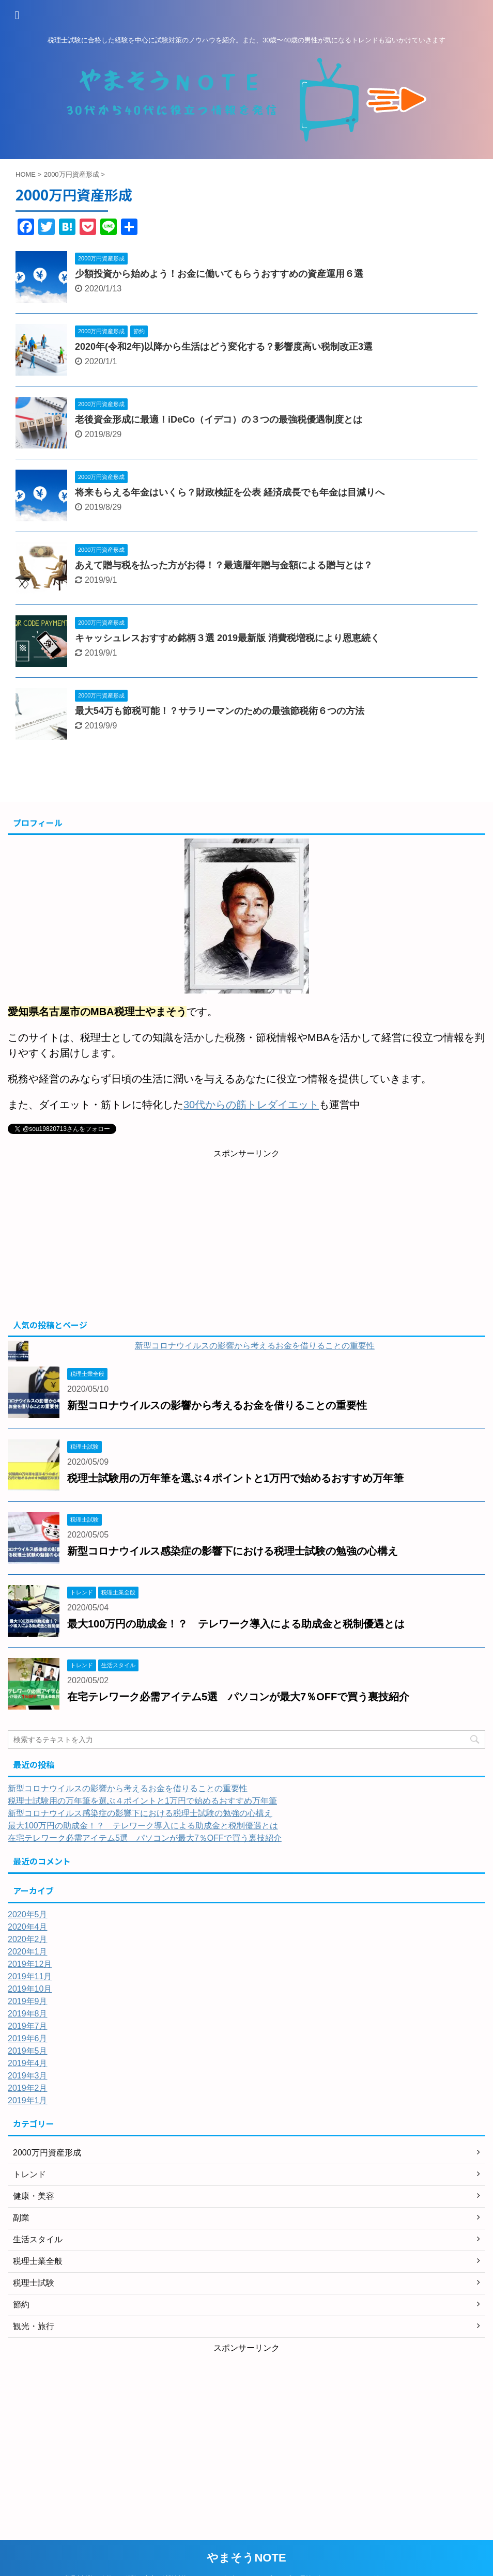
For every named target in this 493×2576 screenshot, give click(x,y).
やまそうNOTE (246, 2557)
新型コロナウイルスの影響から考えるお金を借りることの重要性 (255, 1345)
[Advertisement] (246, 1237)
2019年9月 (28, 2001)
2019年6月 (28, 2038)
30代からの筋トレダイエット (251, 1104)
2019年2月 (28, 2088)
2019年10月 (30, 1988)
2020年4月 (28, 1926)
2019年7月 (28, 2026)
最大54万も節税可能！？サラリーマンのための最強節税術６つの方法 (219, 711)
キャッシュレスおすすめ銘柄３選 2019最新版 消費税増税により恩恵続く (227, 638)
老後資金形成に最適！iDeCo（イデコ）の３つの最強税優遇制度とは (218, 419)
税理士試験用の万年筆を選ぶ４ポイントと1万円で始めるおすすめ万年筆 (235, 1478)
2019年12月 (30, 1964)
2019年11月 (30, 1976)
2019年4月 (28, 2063)
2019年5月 (28, 2050)
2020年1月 (28, 1951)
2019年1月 (28, 2100)
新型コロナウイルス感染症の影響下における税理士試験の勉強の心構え (232, 1551)
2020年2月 (28, 1939)
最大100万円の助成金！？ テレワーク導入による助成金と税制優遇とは (236, 1624)
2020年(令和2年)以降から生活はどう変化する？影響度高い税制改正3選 (224, 347)
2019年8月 (28, 2013)
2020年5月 (28, 1914)
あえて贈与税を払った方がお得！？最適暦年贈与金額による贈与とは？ (224, 565)
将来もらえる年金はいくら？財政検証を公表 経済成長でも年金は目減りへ (229, 492)
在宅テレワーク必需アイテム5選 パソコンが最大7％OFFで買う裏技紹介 (238, 1696)
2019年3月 (28, 2075)
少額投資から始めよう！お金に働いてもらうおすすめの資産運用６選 (219, 274)
